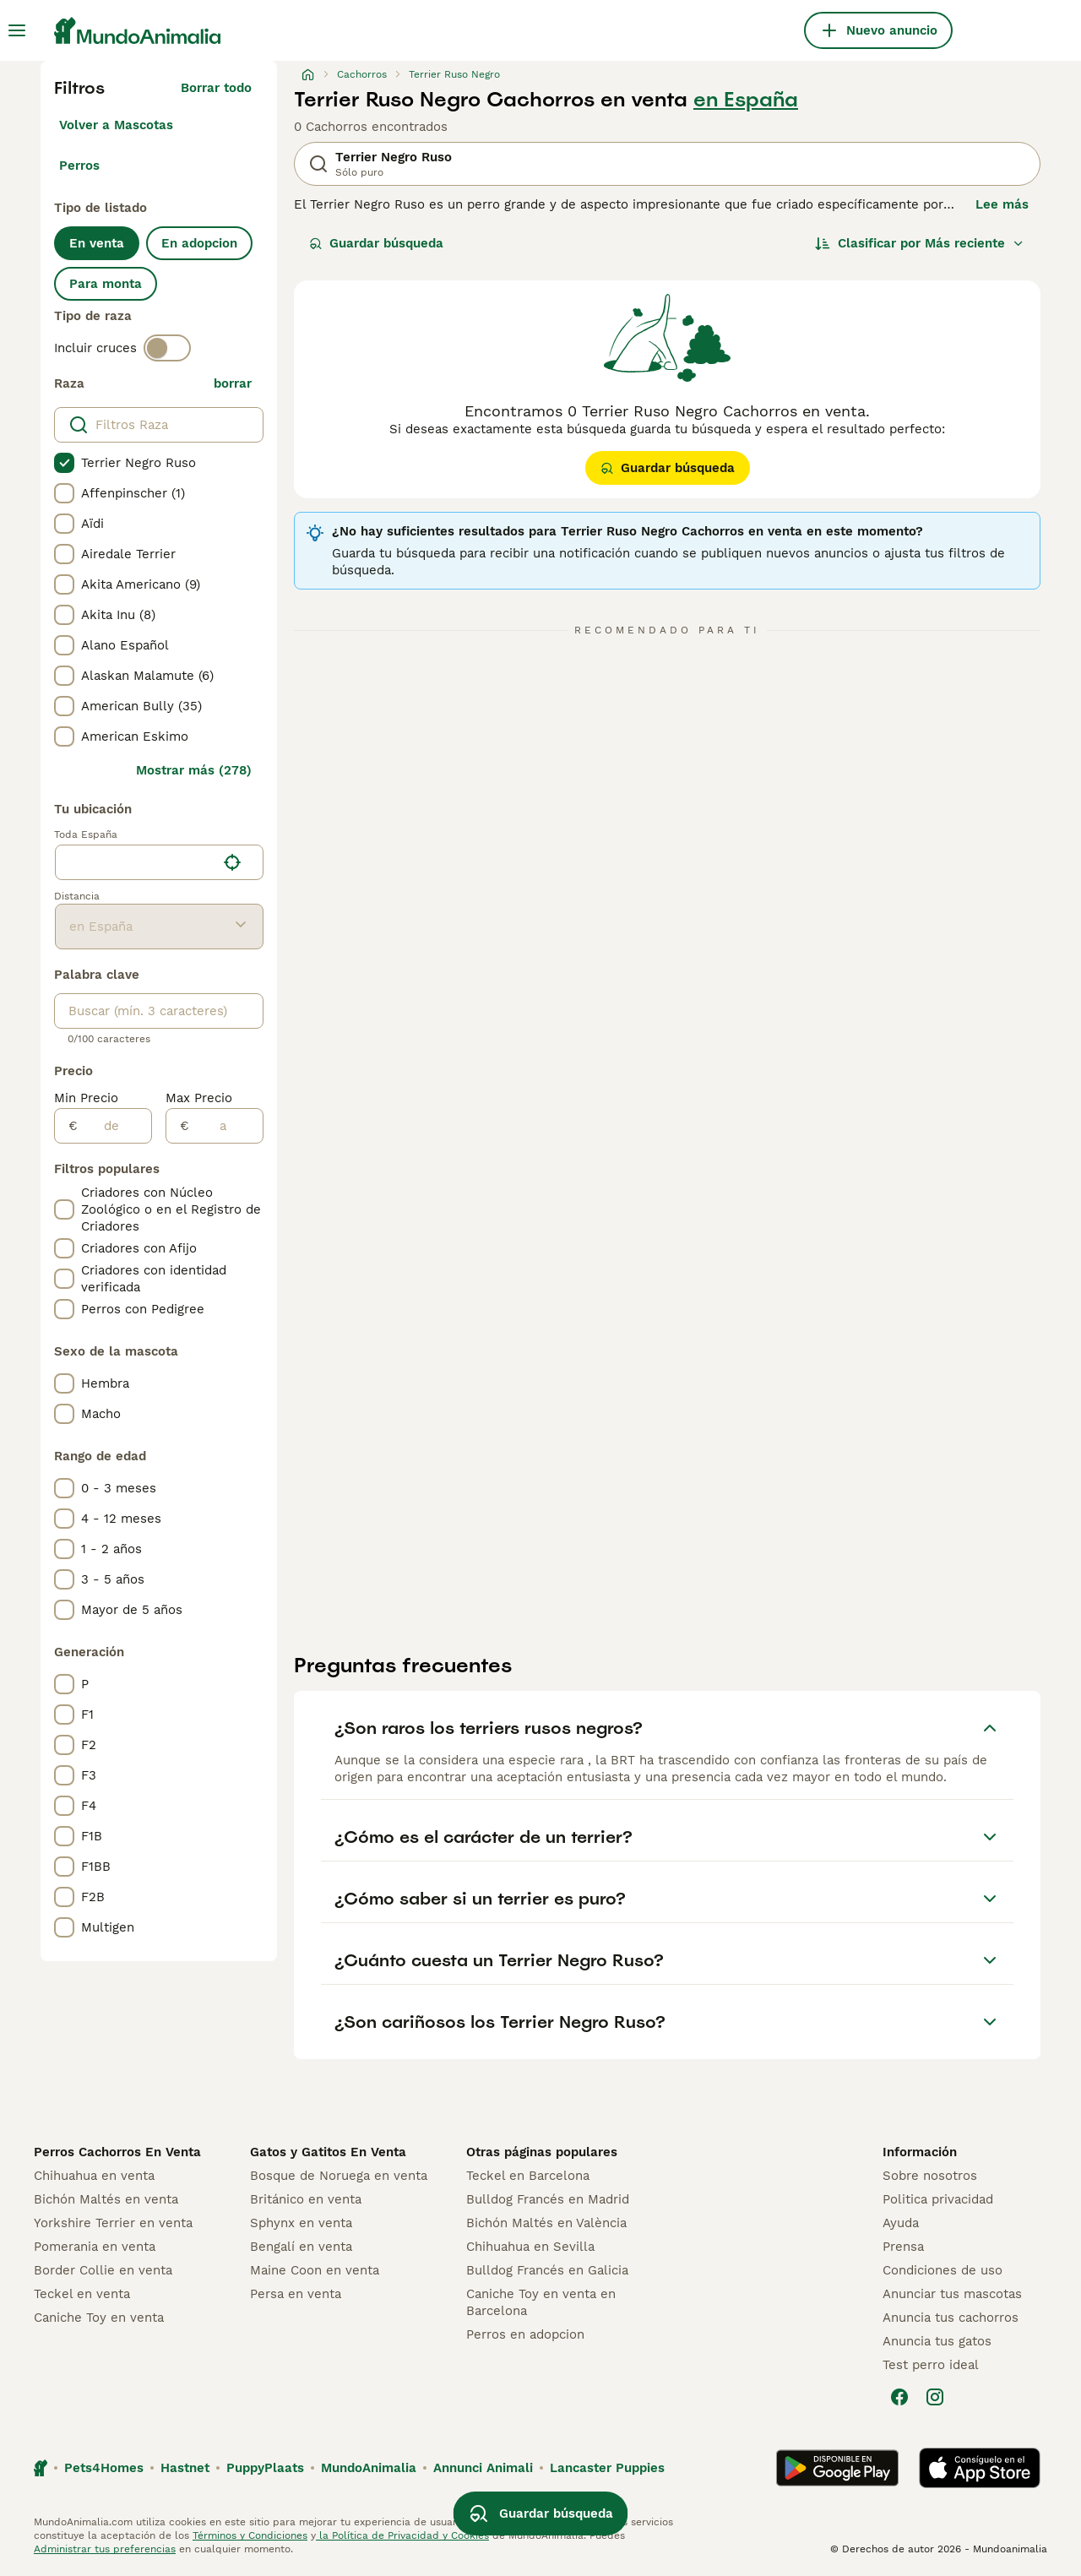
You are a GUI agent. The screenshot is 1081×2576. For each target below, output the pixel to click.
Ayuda (901, 2223)
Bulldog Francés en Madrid (547, 2199)
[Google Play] (837, 2468)
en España (745, 99)
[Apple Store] (979, 2468)
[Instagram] (935, 2397)
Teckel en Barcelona (527, 2175)
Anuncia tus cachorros (951, 2317)
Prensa (903, 2246)
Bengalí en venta (301, 2246)
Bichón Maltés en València (546, 2223)
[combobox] (135, 862)
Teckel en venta (82, 2294)
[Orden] (919, 243)
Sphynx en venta (301, 2223)
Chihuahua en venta (94, 2175)
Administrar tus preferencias (105, 2549)
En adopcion (199, 243)
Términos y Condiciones (250, 2535)
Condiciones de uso (942, 2270)
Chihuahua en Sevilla (530, 2246)
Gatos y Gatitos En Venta (328, 2152)
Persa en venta (295, 2294)
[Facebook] (899, 2397)
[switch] (167, 347)
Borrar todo (216, 87)
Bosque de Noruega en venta (338, 2175)
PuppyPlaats (265, 2467)
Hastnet (184, 2467)
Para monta (105, 283)
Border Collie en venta (103, 2270)
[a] (226, 1126)
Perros (79, 165)
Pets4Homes (104, 2467)
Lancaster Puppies (607, 2467)
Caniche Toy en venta (99, 2317)
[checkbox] (64, 463)
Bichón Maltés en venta (106, 2199)
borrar (233, 383)
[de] (114, 1126)
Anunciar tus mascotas (952, 2294)
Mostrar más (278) (194, 770)
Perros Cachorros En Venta (117, 2152)
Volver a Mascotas (116, 125)
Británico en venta (305, 2199)
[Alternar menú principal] (17, 30)
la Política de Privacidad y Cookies (402, 2535)
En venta (96, 243)
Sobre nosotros (930, 2175)
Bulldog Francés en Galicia (547, 2270)
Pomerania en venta (94, 2246)
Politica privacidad (938, 2199)
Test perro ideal (931, 2364)
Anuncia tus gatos (937, 2341)
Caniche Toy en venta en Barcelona (541, 2302)
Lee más (1002, 204)
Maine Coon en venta (314, 2270)
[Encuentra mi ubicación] (232, 862)
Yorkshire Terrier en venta (113, 2223)
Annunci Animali (483, 2467)
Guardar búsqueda (376, 243)
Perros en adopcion (525, 2334)
